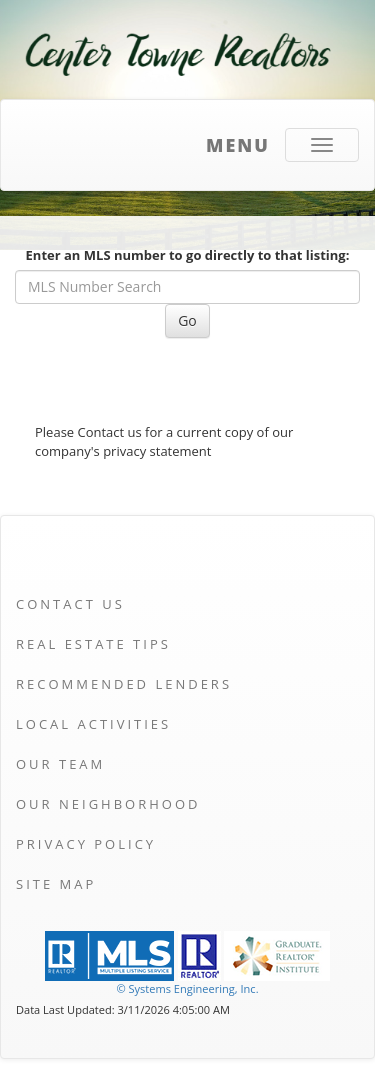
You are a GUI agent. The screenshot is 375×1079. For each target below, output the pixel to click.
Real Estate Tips (93, 644)
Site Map (56, 884)
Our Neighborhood (108, 804)
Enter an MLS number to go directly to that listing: (188, 255)
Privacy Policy (86, 844)
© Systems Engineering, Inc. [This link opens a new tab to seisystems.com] (187, 988)
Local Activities (93, 724)
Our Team (60, 764)
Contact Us (70, 604)
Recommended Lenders (124, 684)
